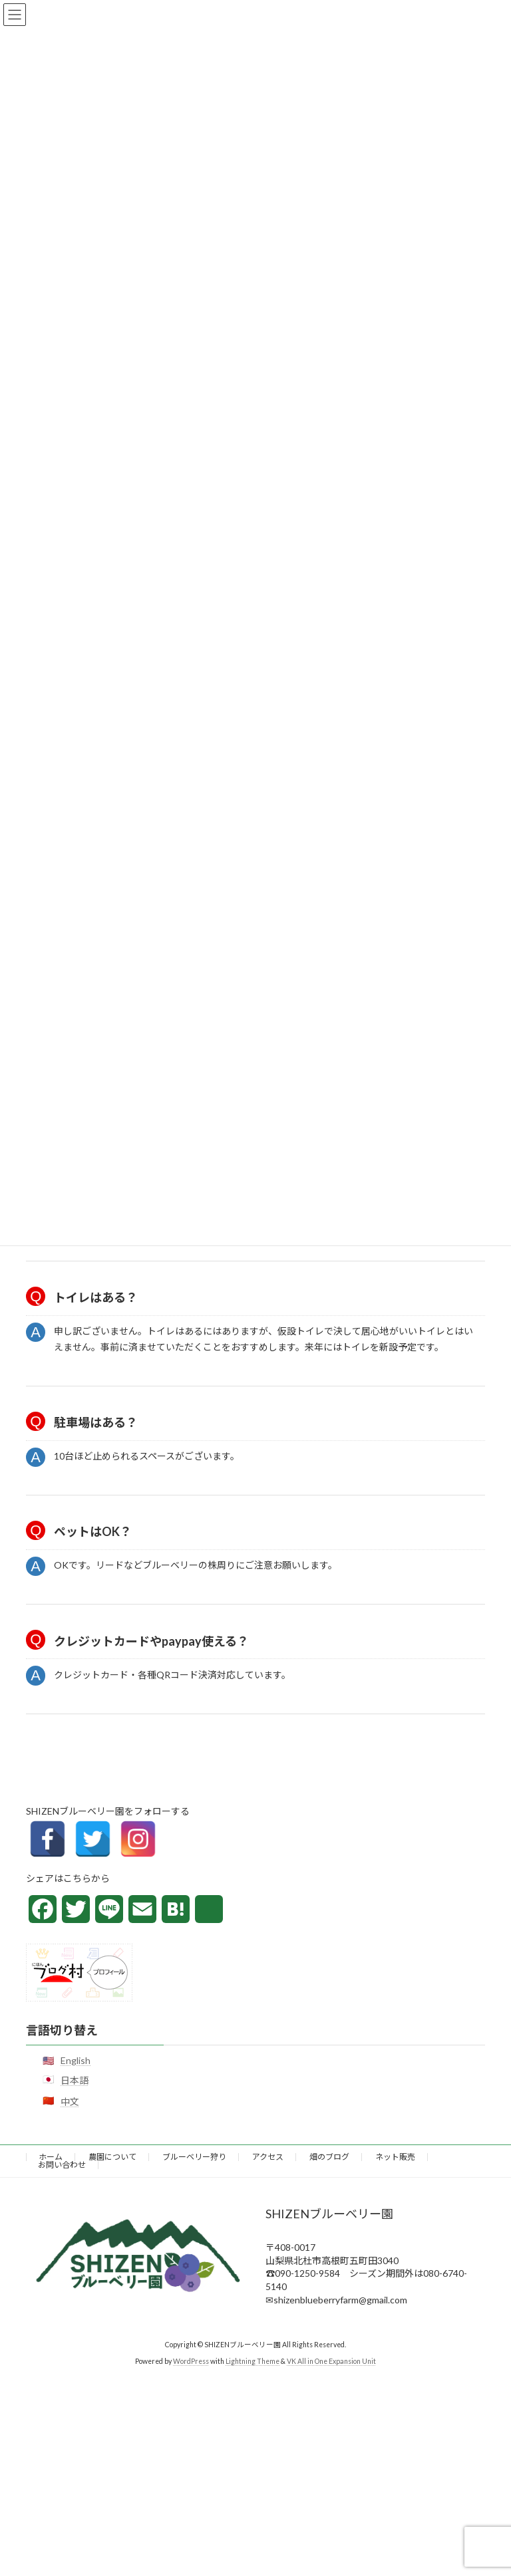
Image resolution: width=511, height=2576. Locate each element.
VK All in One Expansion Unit (331, 2361)
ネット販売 (395, 2157)
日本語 (74, 2080)
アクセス (267, 2157)
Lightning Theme (252, 2361)
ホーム (51, 2157)
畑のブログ (329, 2157)
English (75, 2060)
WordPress (191, 2361)
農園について (112, 2157)
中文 (70, 2101)
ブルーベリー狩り (194, 2157)
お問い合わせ (62, 2165)
